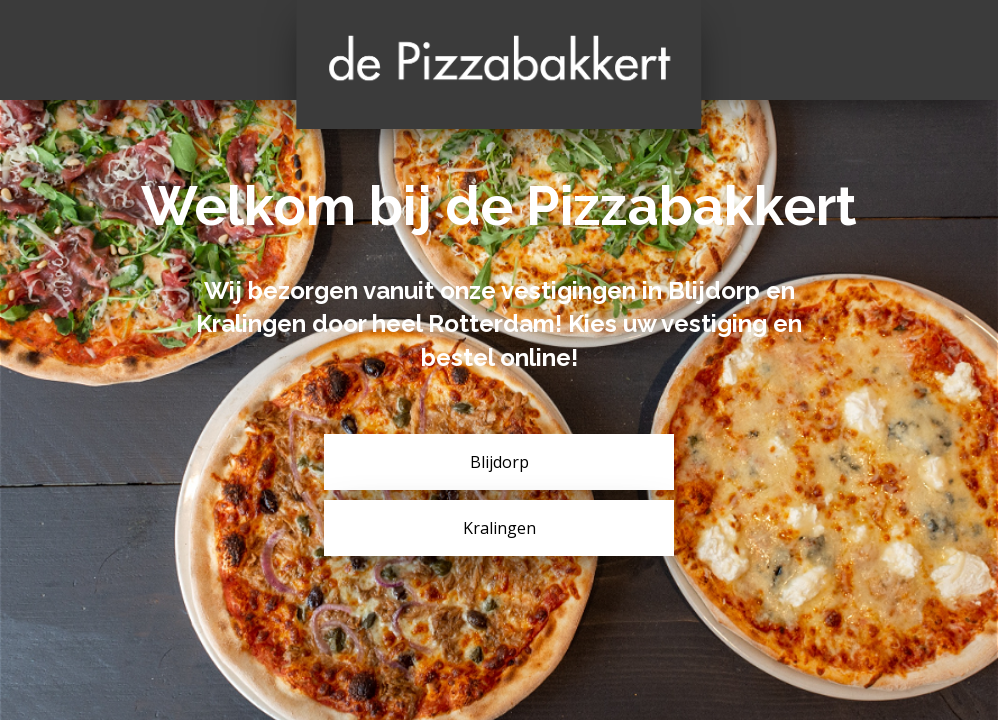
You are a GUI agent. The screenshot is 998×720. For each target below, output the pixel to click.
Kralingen (499, 528)
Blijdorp (499, 462)
